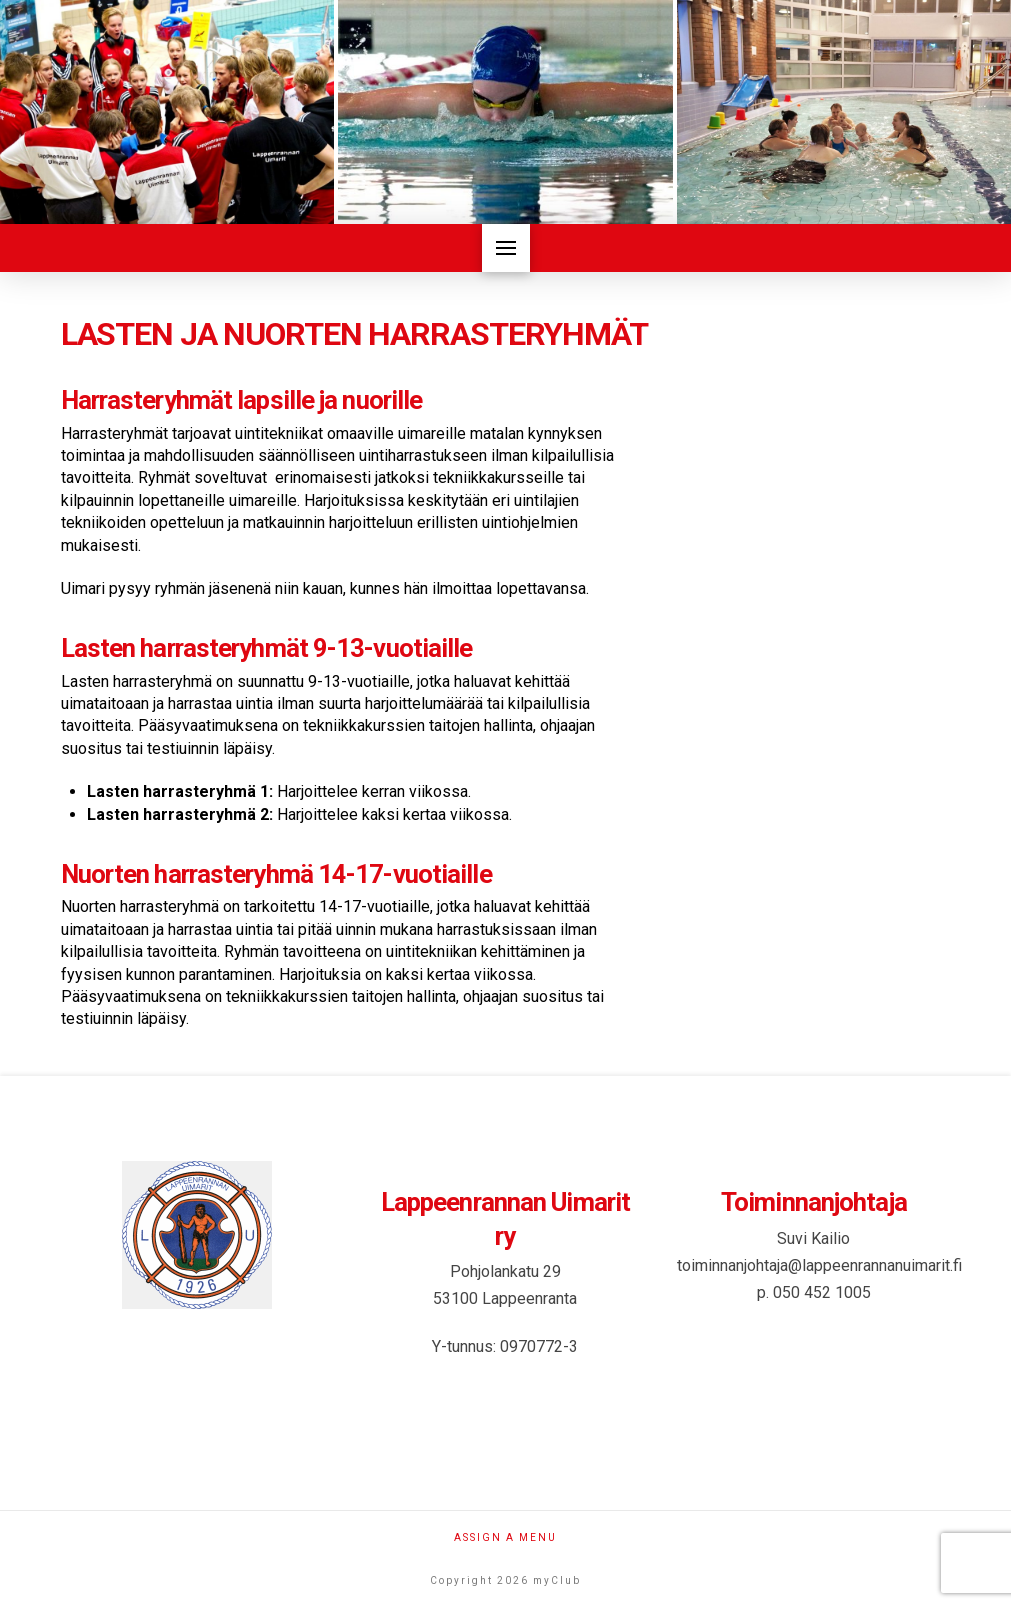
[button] (506, 248)
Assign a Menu (505, 1537)
